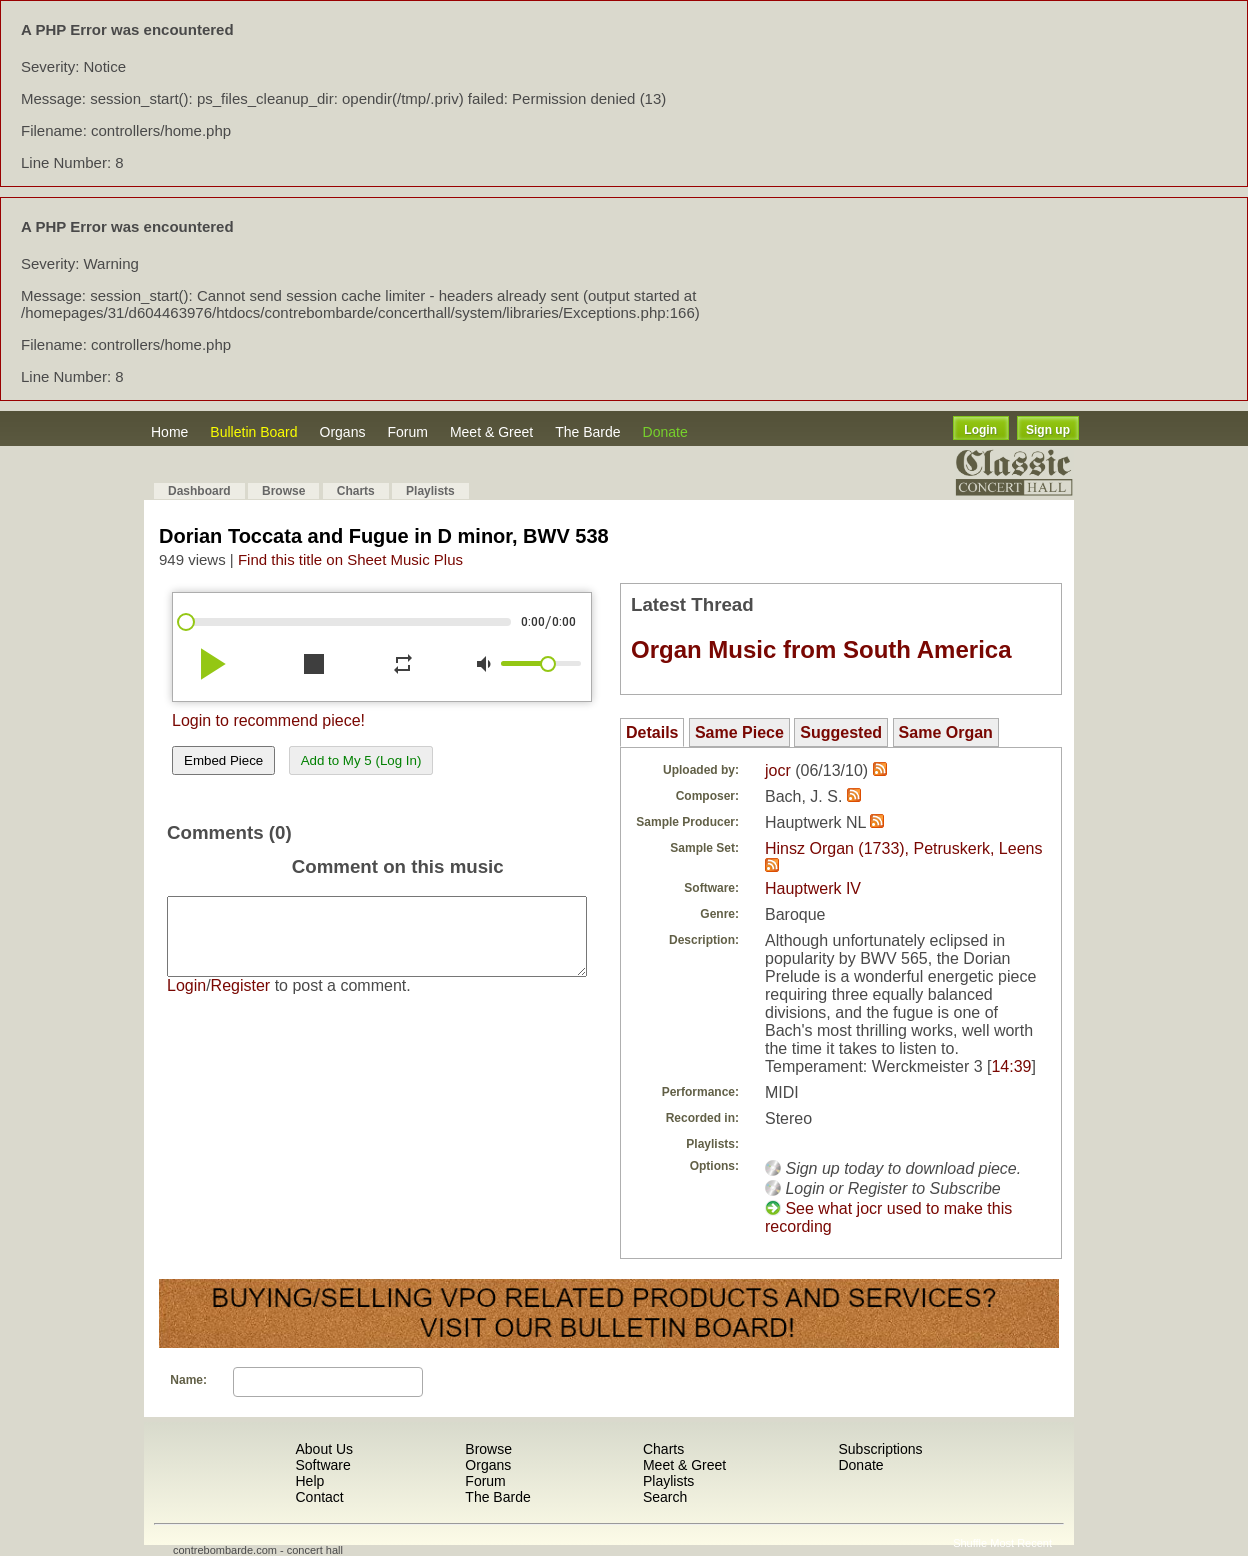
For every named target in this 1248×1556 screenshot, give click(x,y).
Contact (319, 1497)
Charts (356, 491)
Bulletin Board (253, 432)
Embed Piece (223, 760)
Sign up (1048, 430)
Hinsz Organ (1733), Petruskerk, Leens (903, 848)
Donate (665, 432)
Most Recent (1021, 1543)
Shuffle (970, 1543)
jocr (778, 770)
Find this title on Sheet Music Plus (350, 559)
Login (980, 430)
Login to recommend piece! (268, 720)
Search (665, 1497)
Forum (407, 432)
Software (322, 1465)
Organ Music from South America (821, 649)
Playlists (430, 491)
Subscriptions (880, 1449)
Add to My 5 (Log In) (361, 760)
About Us (324, 1449)
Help (309, 1481)
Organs (343, 432)
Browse (283, 491)
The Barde (587, 432)
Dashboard (199, 491)
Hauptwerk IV (813, 888)
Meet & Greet (491, 432)
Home (169, 432)
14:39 (1011, 1066)
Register (241, 1000)
